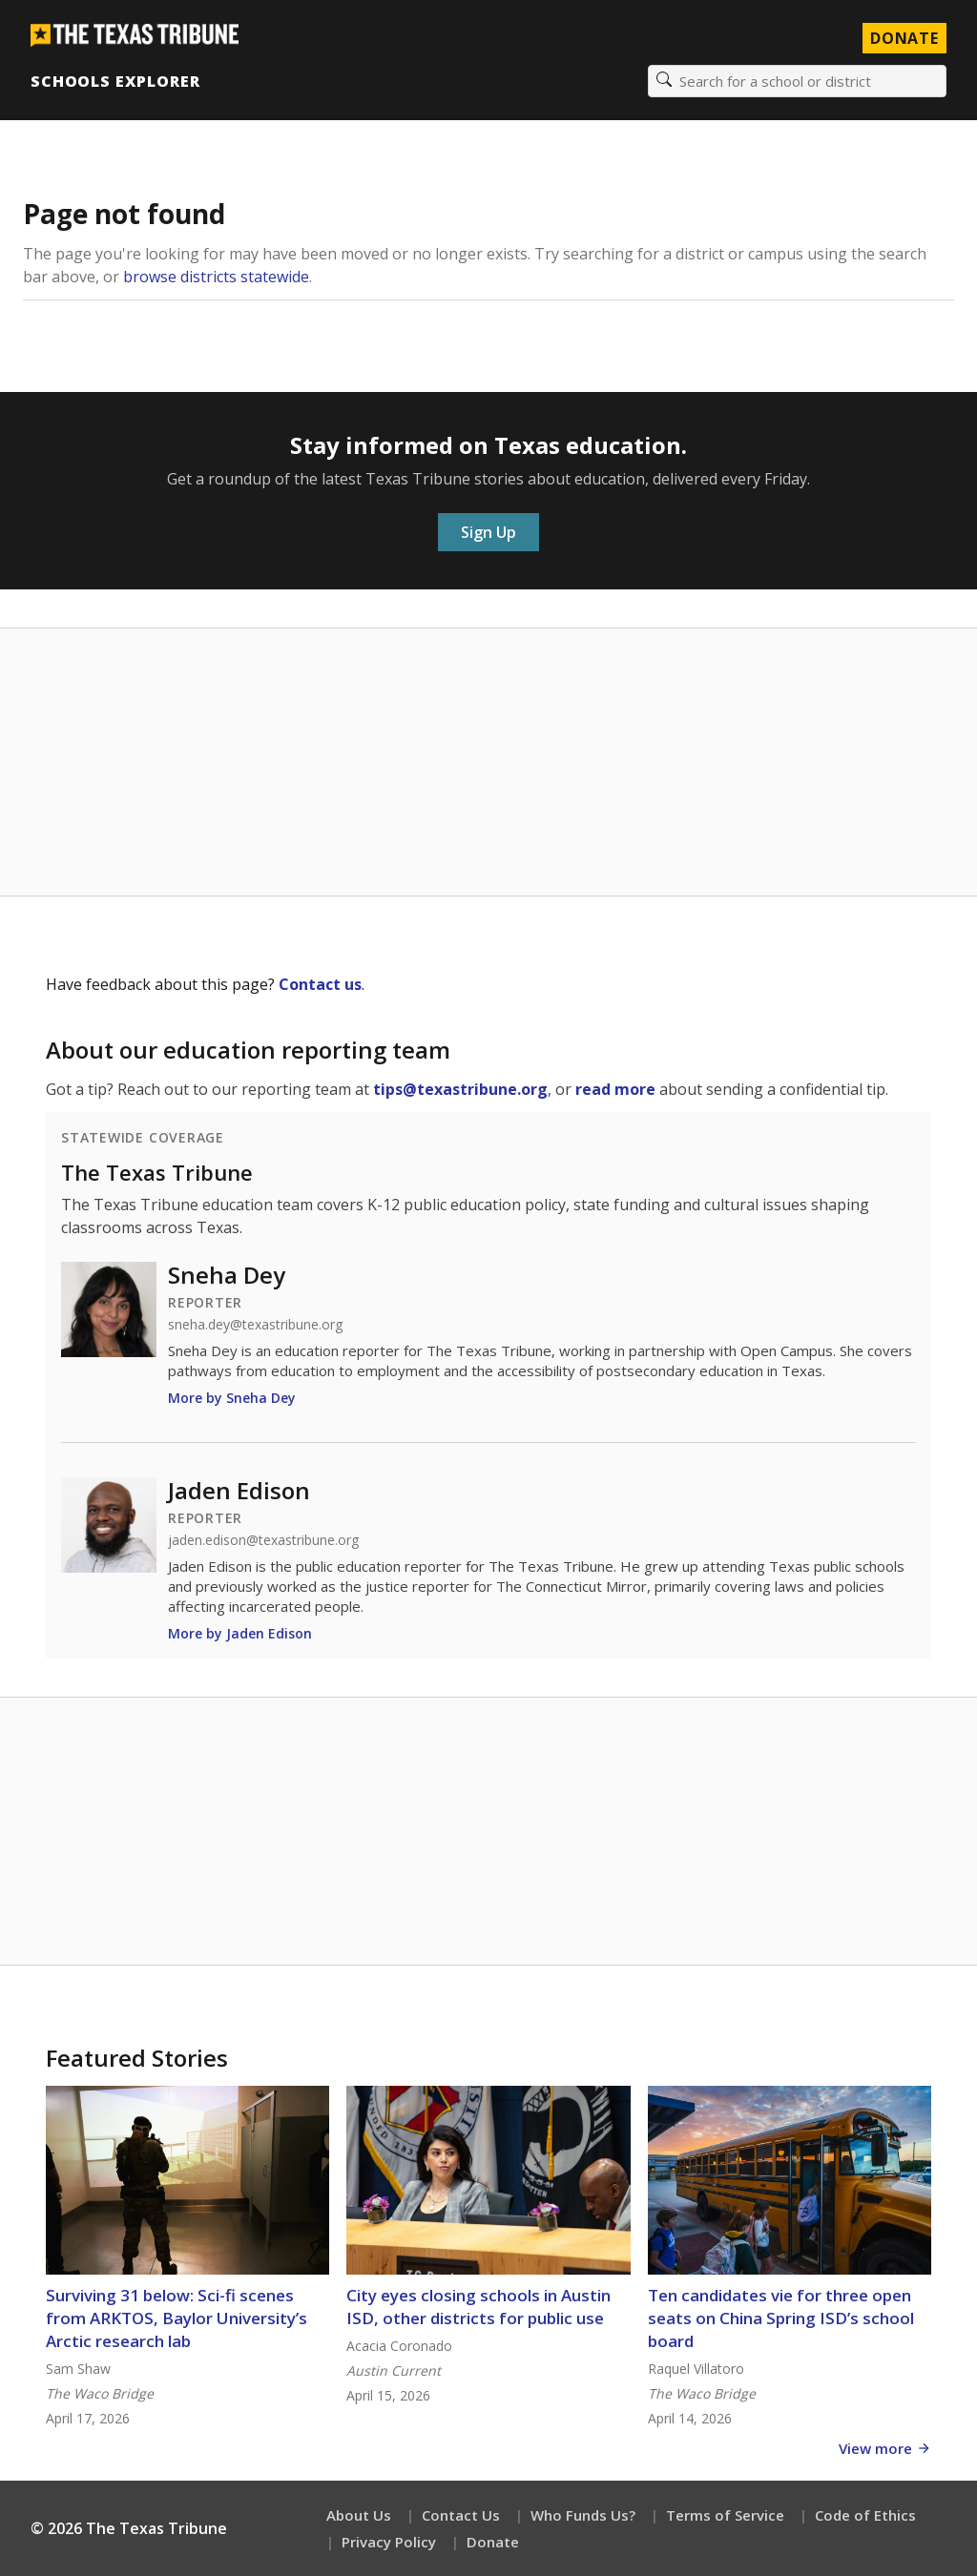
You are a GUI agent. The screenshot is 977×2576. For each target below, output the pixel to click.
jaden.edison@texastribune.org (263, 1540)
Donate (493, 2541)
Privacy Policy (389, 2541)
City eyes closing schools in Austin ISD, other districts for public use (478, 2306)
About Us (358, 2514)
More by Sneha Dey (232, 1398)
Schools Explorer (115, 81)
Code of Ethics (865, 2514)
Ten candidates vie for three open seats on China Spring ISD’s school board (781, 2318)
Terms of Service (725, 2514)
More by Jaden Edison (240, 1633)
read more (615, 1089)
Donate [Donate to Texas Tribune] (904, 38)
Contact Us (461, 2514)
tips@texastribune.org (460, 1089)
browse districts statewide (216, 276)
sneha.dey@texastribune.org (255, 1324)
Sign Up (488, 532)
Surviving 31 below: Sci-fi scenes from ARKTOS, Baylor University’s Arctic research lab (176, 2318)
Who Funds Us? (582, 2514)
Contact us (320, 984)
